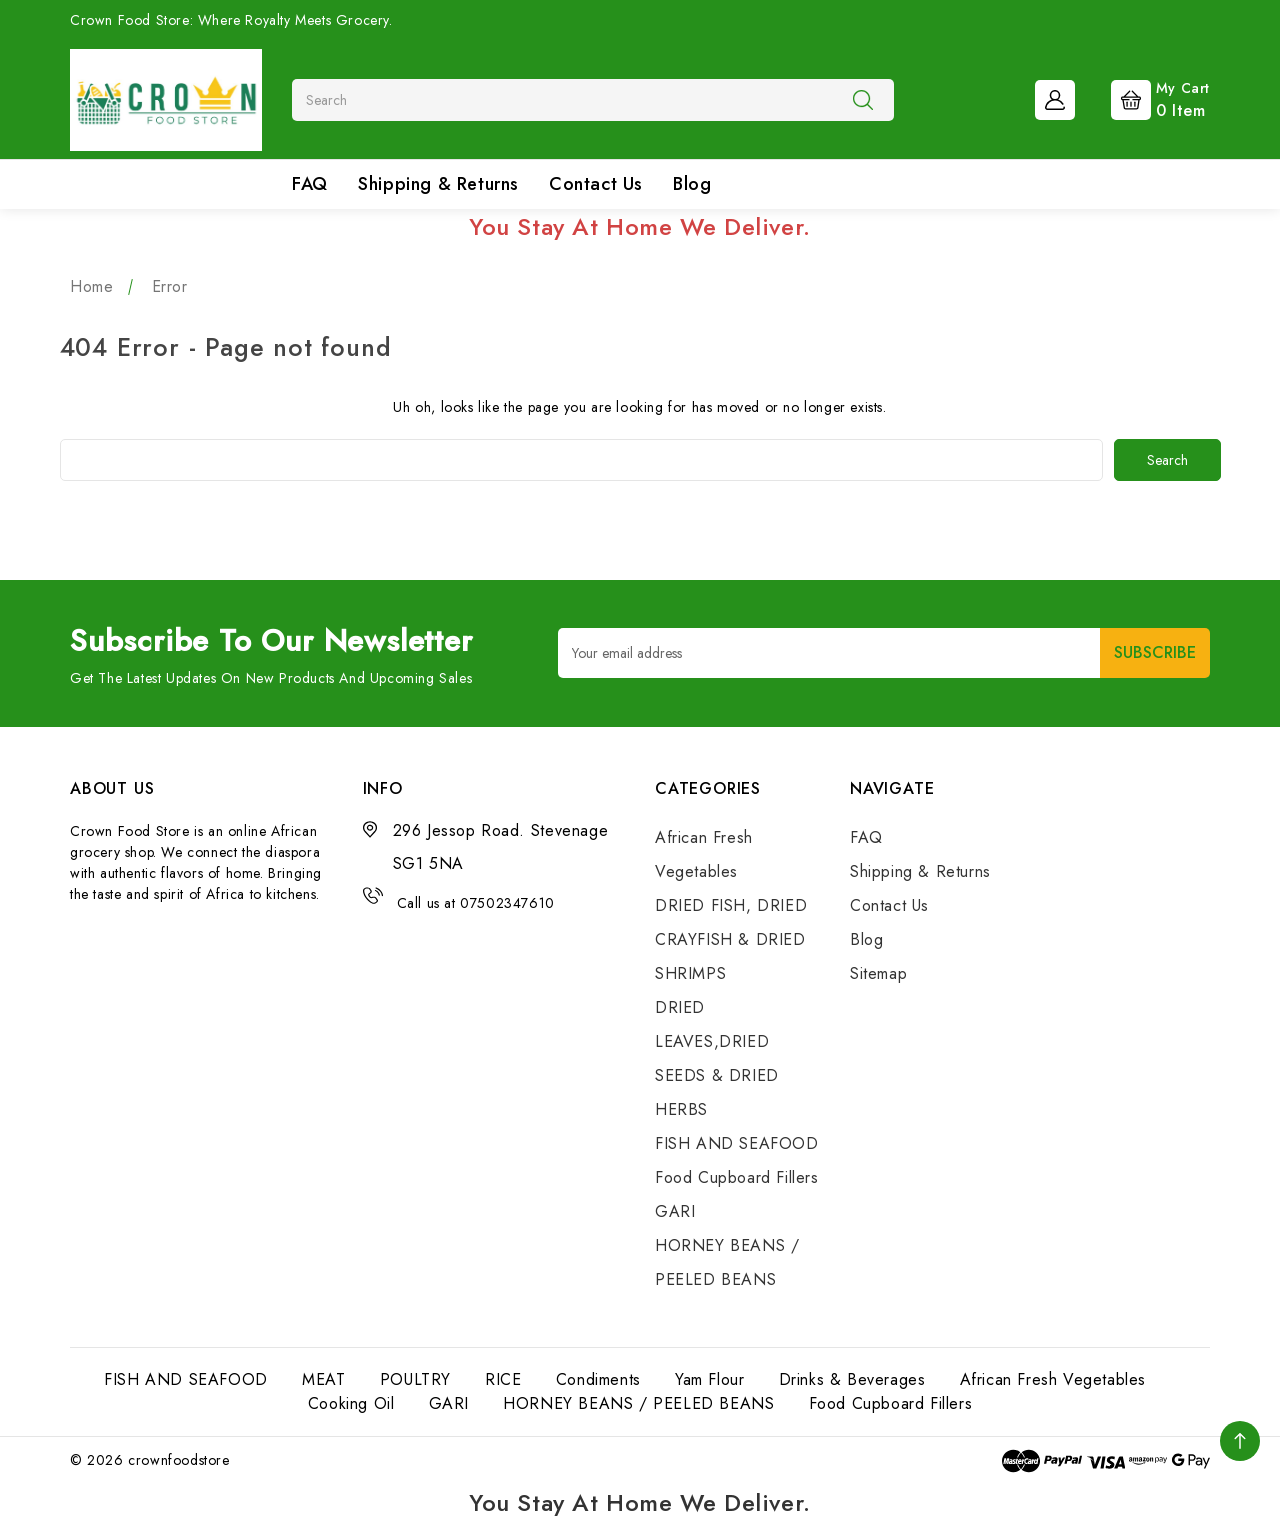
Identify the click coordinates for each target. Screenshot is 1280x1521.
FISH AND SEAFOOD (737, 1143)
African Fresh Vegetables (1053, 1379)
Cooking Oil (351, 1403)
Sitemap (878, 973)
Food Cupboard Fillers (737, 1177)
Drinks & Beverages (852, 1379)
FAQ (310, 184)
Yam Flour (709, 1379)
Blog (692, 184)
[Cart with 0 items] (1144, 98)
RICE (503, 1379)
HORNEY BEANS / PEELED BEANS (638, 1403)
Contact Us (596, 184)
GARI (675, 1211)
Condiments (598, 1379)
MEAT (323, 1379)
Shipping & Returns (438, 184)
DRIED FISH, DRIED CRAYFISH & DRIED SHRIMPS (731, 939)
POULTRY (415, 1379)
